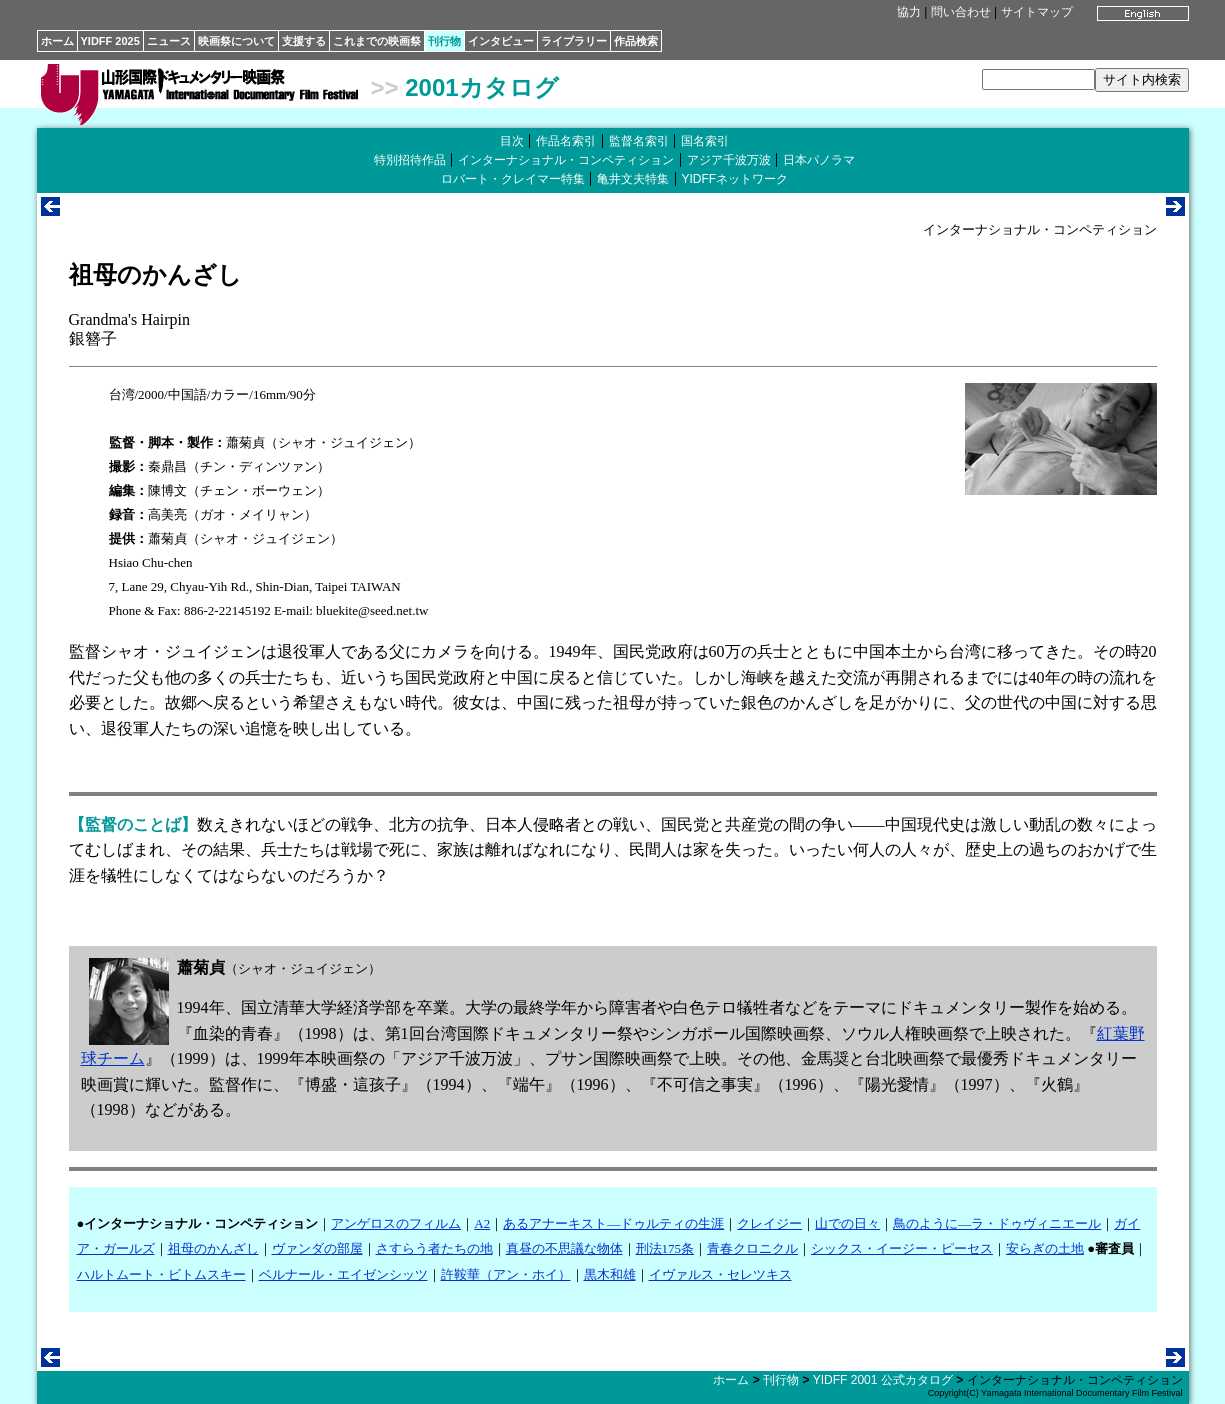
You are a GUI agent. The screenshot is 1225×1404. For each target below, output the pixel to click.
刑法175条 (665, 1248)
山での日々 (847, 1223)
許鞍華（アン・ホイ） (506, 1274)
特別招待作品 (410, 160)
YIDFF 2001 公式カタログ (883, 1380)
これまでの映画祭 (377, 41)
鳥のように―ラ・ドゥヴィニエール (997, 1223)
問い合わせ (961, 12)
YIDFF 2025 (110, 41)
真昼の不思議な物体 (564, 1248)
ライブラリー (574, 41)
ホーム (57, 41)
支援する (304, 41)
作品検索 (636, 41)
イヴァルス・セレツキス (720, 1274)
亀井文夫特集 (633, 179)
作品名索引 (566, 141)
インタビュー (501, 41)
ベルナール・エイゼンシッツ (343, 1274)
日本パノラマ (819, 160)
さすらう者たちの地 (434, 1248)
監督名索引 (639, 141)
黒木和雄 (610, 1274)
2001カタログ (481, 87)
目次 (512, 141)
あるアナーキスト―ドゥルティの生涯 (613, 1223)
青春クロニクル (752, 1248)
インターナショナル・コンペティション (566, 160)
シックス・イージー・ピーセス (902, 1248)
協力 (909, 12)
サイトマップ (1037, 12)
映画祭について (236, 41)
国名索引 (705, 141)
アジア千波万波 (729, 160)
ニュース (169, 41)
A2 (482, 1223)
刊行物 (444, 41)
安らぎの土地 (1045, 1248)
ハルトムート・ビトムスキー (161, 1274)
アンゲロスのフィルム (396, 1223)
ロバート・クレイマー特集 (513, 179)
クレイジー (769, 1223)
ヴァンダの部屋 (317, 1248)
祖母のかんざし (213, 1248)
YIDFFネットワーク (735, 179)
